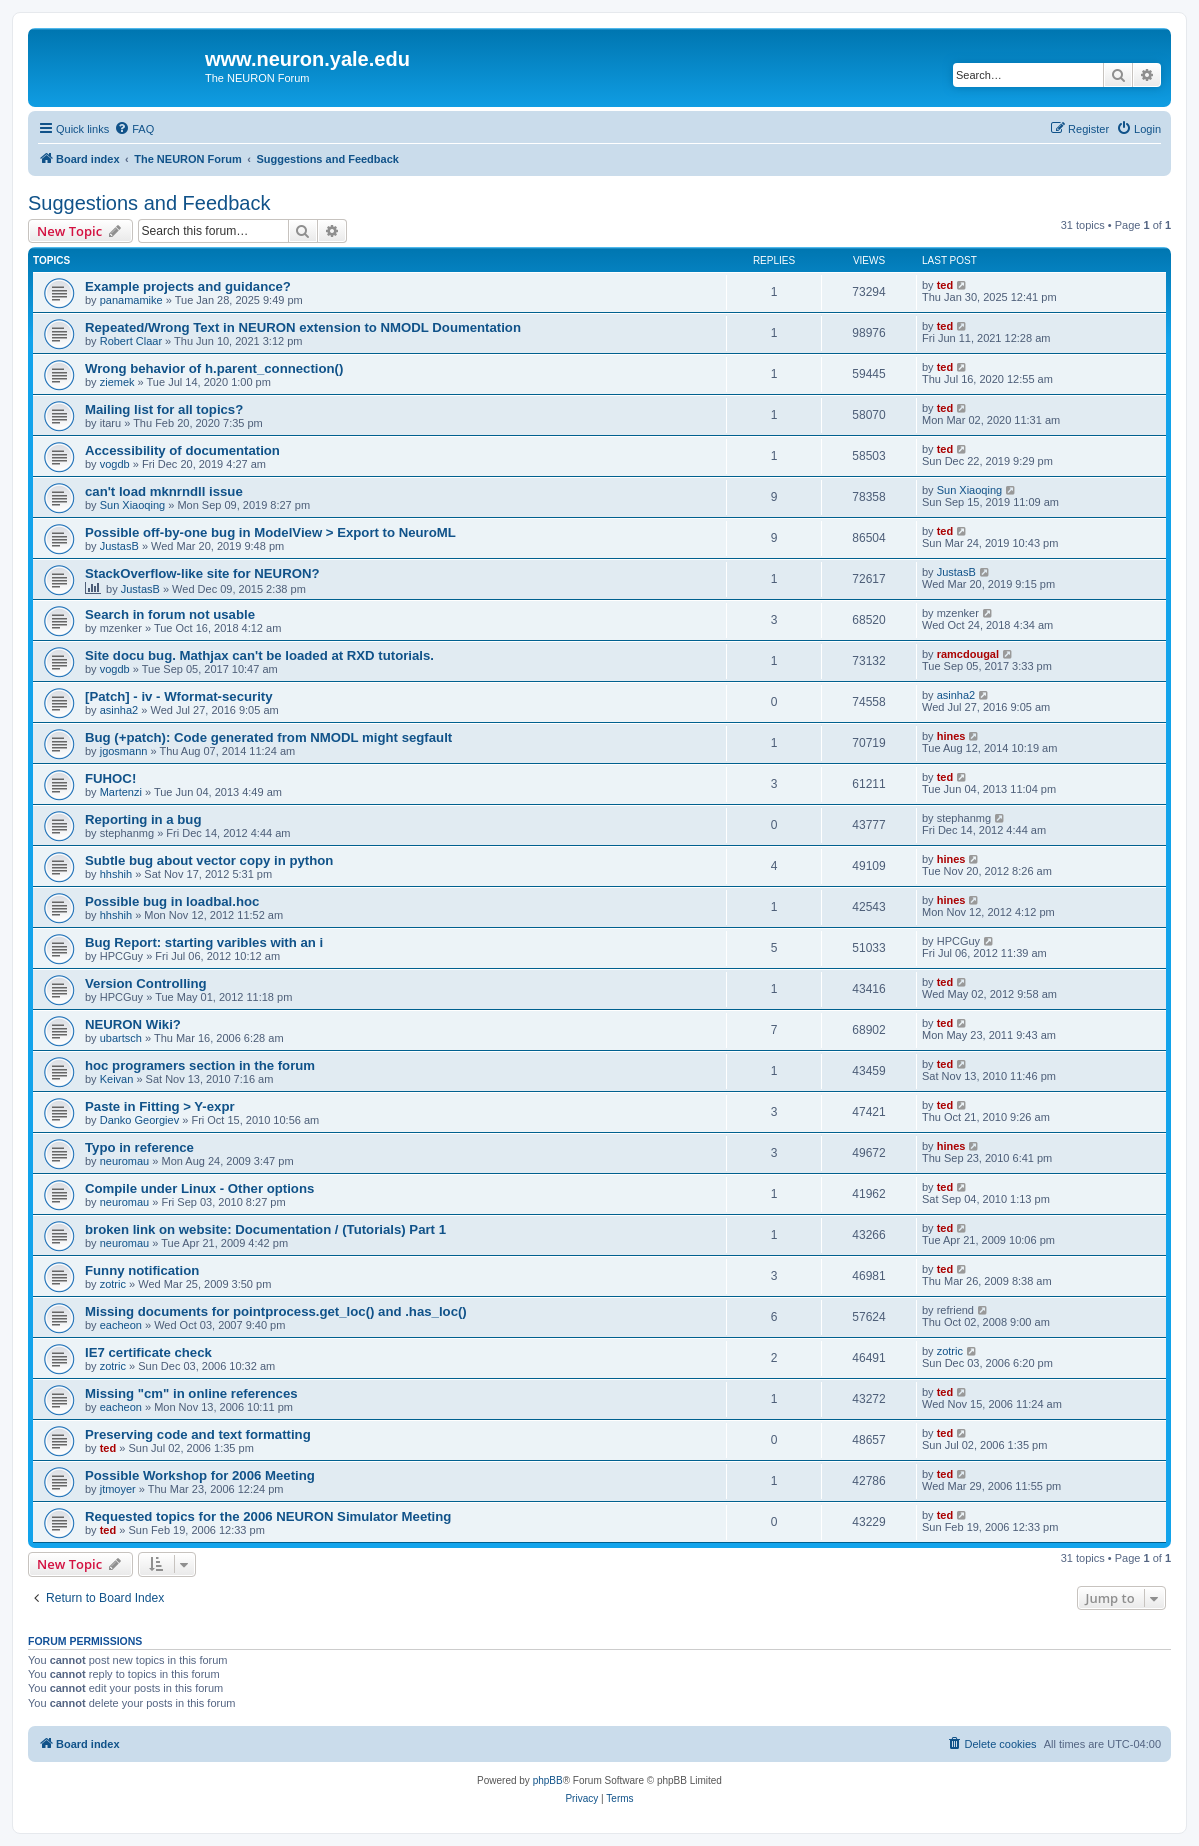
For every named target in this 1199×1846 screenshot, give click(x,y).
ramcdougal (968, 654)
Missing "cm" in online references (191, 1393)
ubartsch (121, 1038)
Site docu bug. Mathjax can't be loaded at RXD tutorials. (259, 655)
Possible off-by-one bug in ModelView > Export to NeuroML (270, 532)
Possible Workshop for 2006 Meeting (200, 1475)
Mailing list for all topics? (164, 409)
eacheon (121, 1325)
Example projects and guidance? (188, 286)
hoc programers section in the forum (200, 1065)
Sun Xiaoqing (132, 505)
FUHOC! (110, 778)
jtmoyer (118, 1489)
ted (945, 285)
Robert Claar (131, 341)
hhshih (116, 874)
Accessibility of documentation (182, 450)
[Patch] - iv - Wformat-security (179, 696)
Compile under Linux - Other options (199, 1188)
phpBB (548, 1780)
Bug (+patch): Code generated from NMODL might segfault (268, 737)
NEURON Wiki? (133, 1024)
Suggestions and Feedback (149, 203)
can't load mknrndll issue (164, 491)
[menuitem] (134, 129)
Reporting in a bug (143, 819)
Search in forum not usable (170, 614)
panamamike (131, 300)
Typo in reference (139, 1147)
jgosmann (124, 751)
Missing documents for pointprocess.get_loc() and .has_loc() (276, 1311)
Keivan (117, 1079)
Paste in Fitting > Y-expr (160, 1106)
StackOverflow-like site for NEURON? (202, 573)
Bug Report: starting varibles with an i (204, 942)
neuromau (125, 1161)
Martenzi (121, 792)
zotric (113, 1284)
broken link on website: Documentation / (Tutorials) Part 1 (265, 1229)
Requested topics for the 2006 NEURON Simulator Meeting (268, 1516)
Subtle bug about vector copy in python (209, 860)
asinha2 (119, 710)
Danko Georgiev (140, 1120)
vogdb (115, 464)
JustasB (119, 546)
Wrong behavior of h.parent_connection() (214, 368)
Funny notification (142, 1270)
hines (951, 736)
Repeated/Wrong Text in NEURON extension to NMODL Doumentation (303, 327)
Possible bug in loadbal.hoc (172, 901)
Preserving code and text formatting (198, 1434)
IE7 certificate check (148, 1352)
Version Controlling (146, 983)
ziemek (117, 382)
